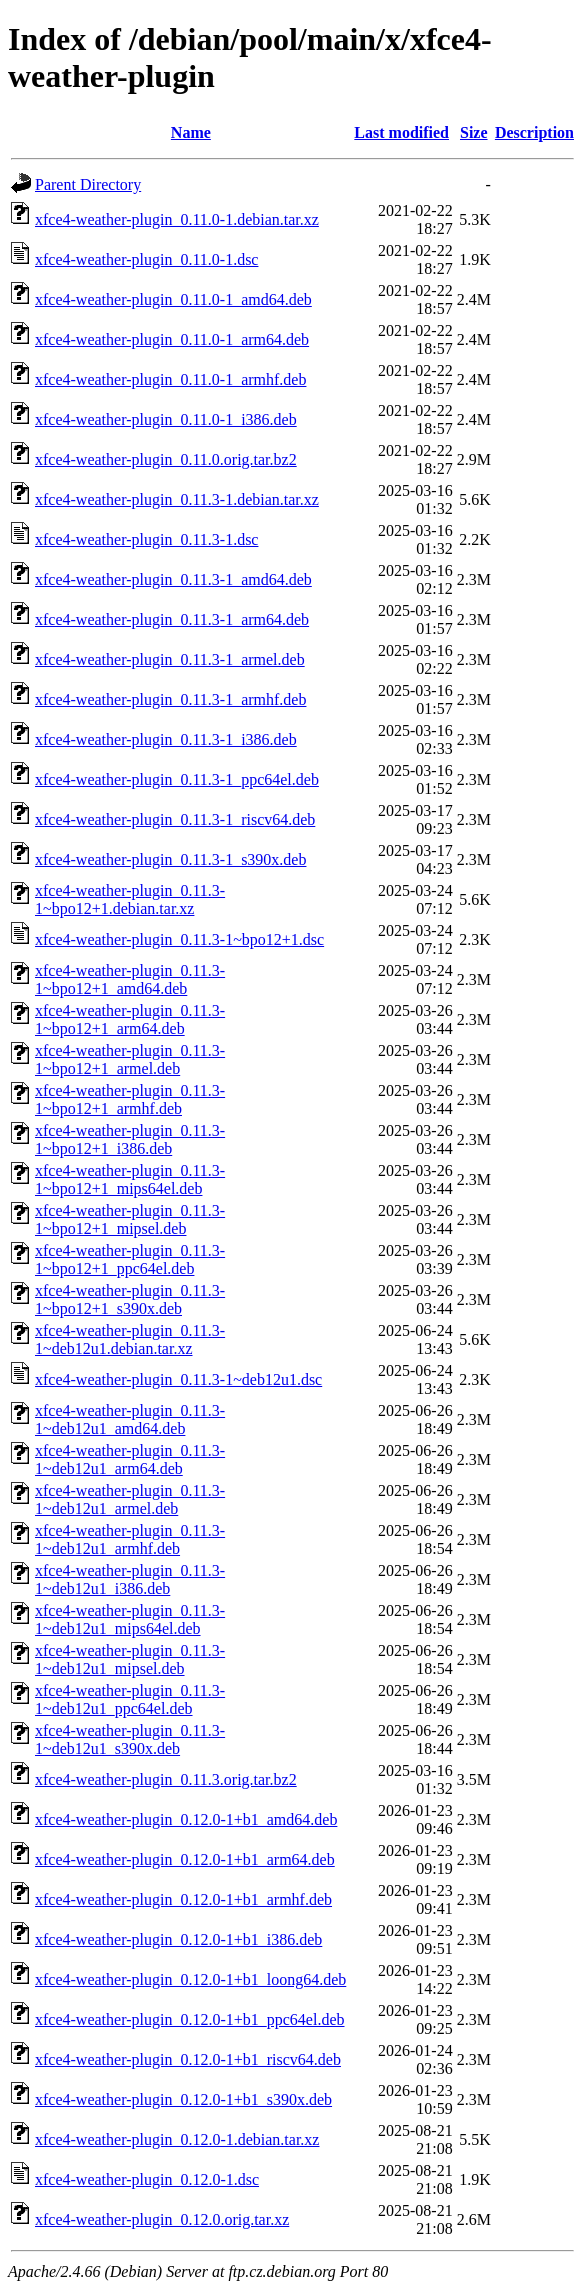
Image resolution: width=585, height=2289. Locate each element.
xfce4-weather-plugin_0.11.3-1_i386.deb (166, 739)
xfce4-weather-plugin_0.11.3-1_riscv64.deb (175, 819)
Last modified (401, 132)
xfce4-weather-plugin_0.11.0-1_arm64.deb (172, 339)
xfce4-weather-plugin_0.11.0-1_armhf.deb (170, 379)
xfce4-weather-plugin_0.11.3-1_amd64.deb (173, 579)
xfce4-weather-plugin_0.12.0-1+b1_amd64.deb (186, 1819)
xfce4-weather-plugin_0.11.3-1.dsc (146, 539)
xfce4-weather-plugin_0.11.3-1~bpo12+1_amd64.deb (130, 979)
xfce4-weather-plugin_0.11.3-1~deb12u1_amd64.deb (130, 1419)
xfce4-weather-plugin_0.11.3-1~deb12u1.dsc (178, 1379)
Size (474, 132)
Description (534, 132)
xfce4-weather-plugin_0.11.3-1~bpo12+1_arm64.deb (130, 1019)
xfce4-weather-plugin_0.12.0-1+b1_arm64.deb (185, 1859)
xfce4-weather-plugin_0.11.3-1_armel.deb (170, 659)
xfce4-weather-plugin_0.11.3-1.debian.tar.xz (177, 499)
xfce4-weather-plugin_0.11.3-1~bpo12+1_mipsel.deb (130, 1219)
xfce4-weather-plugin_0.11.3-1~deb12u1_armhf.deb (130, 1539)
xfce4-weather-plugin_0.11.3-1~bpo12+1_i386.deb (130, 1139)
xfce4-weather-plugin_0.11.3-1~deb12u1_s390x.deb (130, 1739)
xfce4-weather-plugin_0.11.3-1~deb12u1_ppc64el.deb (130, 1699)
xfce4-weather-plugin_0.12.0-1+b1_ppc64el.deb (190, 2019)
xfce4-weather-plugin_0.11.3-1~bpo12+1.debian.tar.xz (130, 899)
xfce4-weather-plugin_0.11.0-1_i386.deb (166, 419)
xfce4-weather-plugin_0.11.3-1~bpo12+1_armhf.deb (130, 1099)
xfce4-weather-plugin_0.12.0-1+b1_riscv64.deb (188, 2059)
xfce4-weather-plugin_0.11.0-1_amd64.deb (173, 299)
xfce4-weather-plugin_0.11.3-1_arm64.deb (172, 619)
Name (191, 132)
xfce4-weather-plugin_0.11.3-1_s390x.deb (170, 859)
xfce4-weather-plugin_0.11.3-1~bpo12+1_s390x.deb (130, 1299)
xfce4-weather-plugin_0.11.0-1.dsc (146, 259)
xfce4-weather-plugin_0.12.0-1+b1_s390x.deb (183, 2099)
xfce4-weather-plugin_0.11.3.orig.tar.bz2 (166, 1779)
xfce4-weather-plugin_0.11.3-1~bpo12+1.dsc (179, 939)
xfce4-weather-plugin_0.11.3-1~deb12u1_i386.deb (130, 1579)
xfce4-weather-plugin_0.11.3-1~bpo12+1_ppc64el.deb (130, 1259)
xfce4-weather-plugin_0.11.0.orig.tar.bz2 (166, 459)
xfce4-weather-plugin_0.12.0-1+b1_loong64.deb (190, 1979)
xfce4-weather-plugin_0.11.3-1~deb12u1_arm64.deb (130, 1459)
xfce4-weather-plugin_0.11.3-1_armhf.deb (170, 699)
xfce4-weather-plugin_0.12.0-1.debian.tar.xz (177, 2139)
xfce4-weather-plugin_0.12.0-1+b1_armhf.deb (183, 1899)
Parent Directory (88, 184)
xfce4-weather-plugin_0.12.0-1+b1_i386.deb (178, 1939)
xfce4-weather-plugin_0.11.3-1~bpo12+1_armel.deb (130, 1059)
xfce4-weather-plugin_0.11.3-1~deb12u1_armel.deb (130, 1499)
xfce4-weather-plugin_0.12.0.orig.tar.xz (162, 2219)
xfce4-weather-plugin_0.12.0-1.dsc (147, 2179)
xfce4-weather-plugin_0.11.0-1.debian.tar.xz (177, 219)
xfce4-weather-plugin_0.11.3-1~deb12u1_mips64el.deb (130, 1619)
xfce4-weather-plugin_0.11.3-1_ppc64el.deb (177, 779)
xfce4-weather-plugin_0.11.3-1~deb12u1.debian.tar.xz (130, 1339)
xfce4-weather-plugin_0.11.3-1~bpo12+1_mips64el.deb (130, 1179)
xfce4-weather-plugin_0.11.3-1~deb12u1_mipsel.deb (130, 1659)
